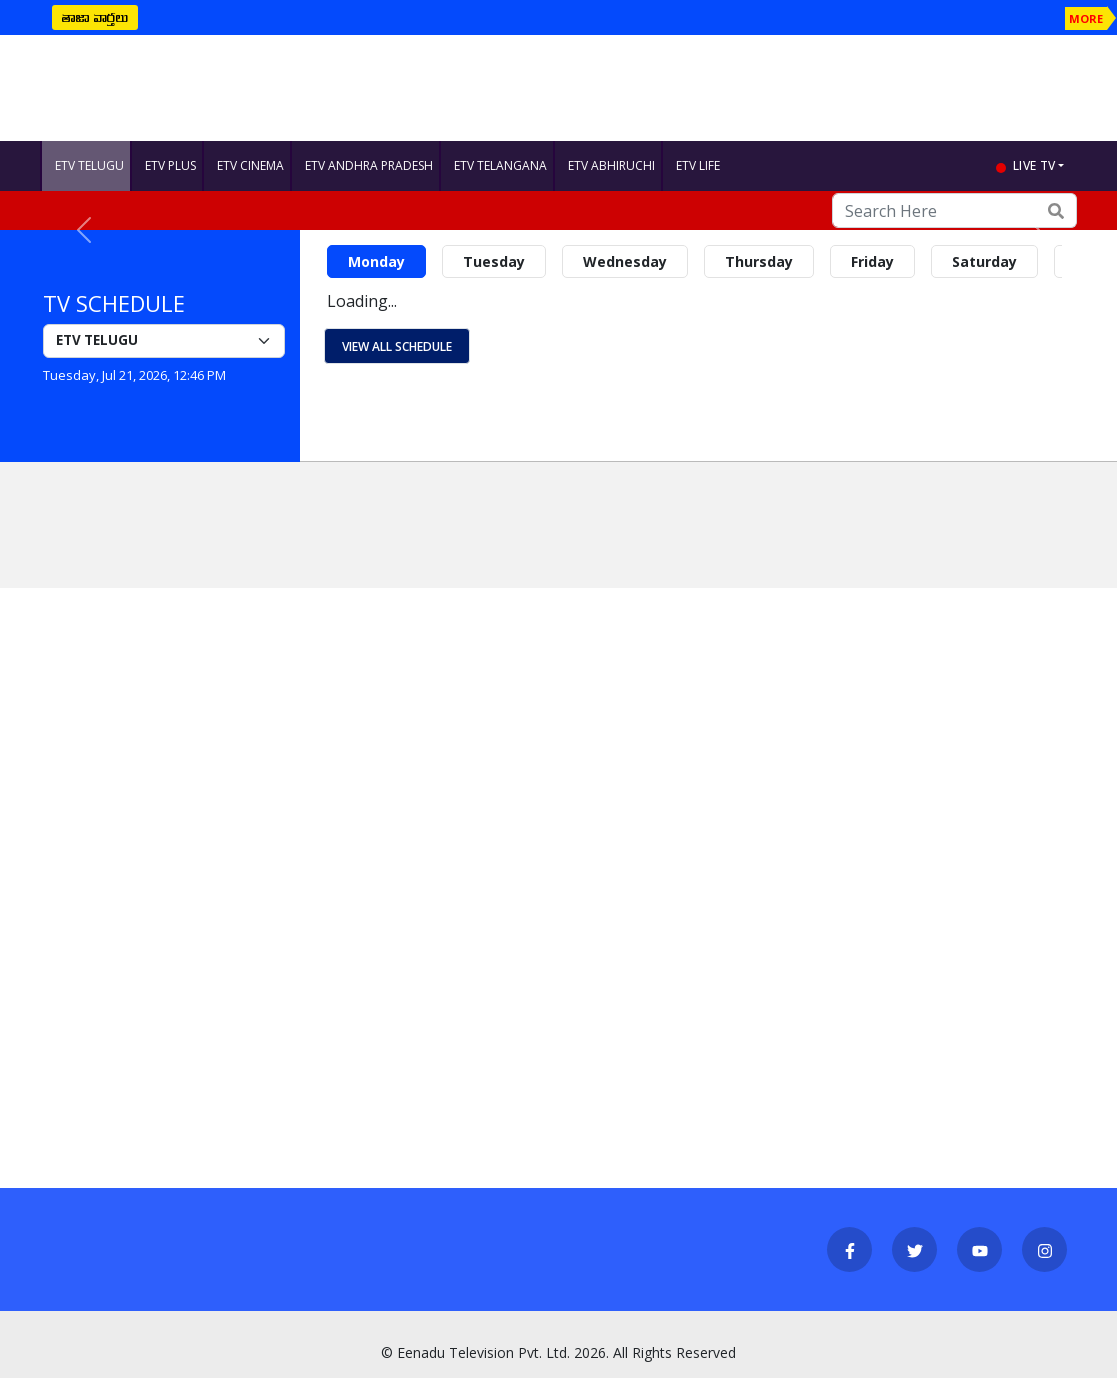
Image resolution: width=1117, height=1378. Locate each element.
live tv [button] (1034, 165)
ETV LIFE (698, 165)
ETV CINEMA (250, 165)
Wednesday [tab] (625, 261)
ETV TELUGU (89, 165)
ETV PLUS (170, 165)
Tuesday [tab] (494, 261)
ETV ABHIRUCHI (611, 165)
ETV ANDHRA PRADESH (369, 165)
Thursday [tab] (759, 261)
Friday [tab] (872, 261)
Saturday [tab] (984, 261)
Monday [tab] (376, 261)
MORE (1086, 18)
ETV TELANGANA (500, 165)
